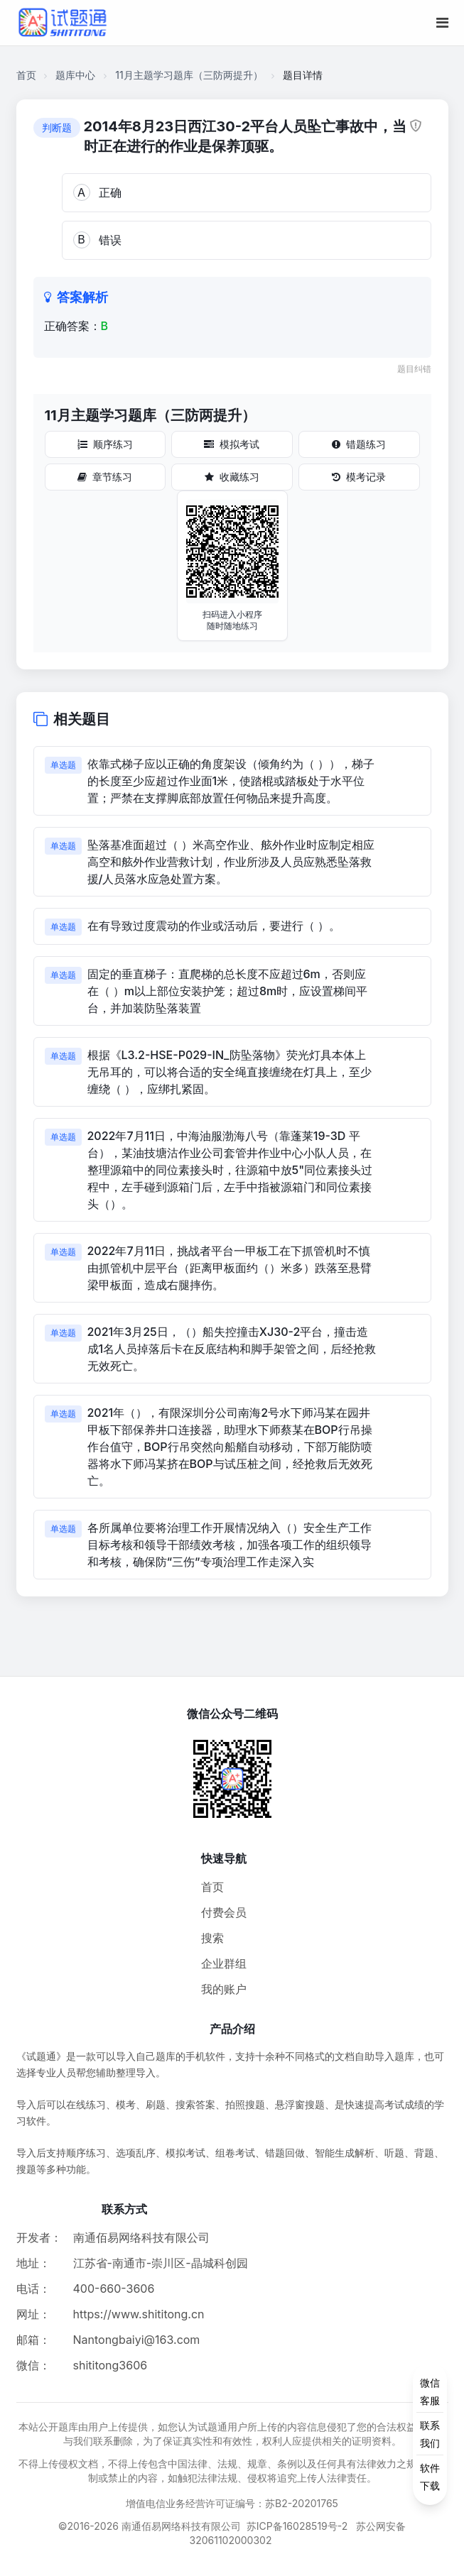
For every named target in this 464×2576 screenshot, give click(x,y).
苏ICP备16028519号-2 (297, 2526)
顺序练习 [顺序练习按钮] (105, 444)
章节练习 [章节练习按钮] (104, 477)
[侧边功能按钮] (430, 2434)
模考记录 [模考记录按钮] (359, 477)
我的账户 (224, 1989)
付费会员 (224, 1912)
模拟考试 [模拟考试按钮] (231, 444)
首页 (26, 75)
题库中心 (75, 75)
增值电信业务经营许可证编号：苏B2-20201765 (232, 2503)
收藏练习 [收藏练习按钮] (232, 477)
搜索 (212, 1938)
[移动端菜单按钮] (442, 23)
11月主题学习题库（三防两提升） (188, 75)
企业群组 (224, 1963)
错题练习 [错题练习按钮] (359, 444)
